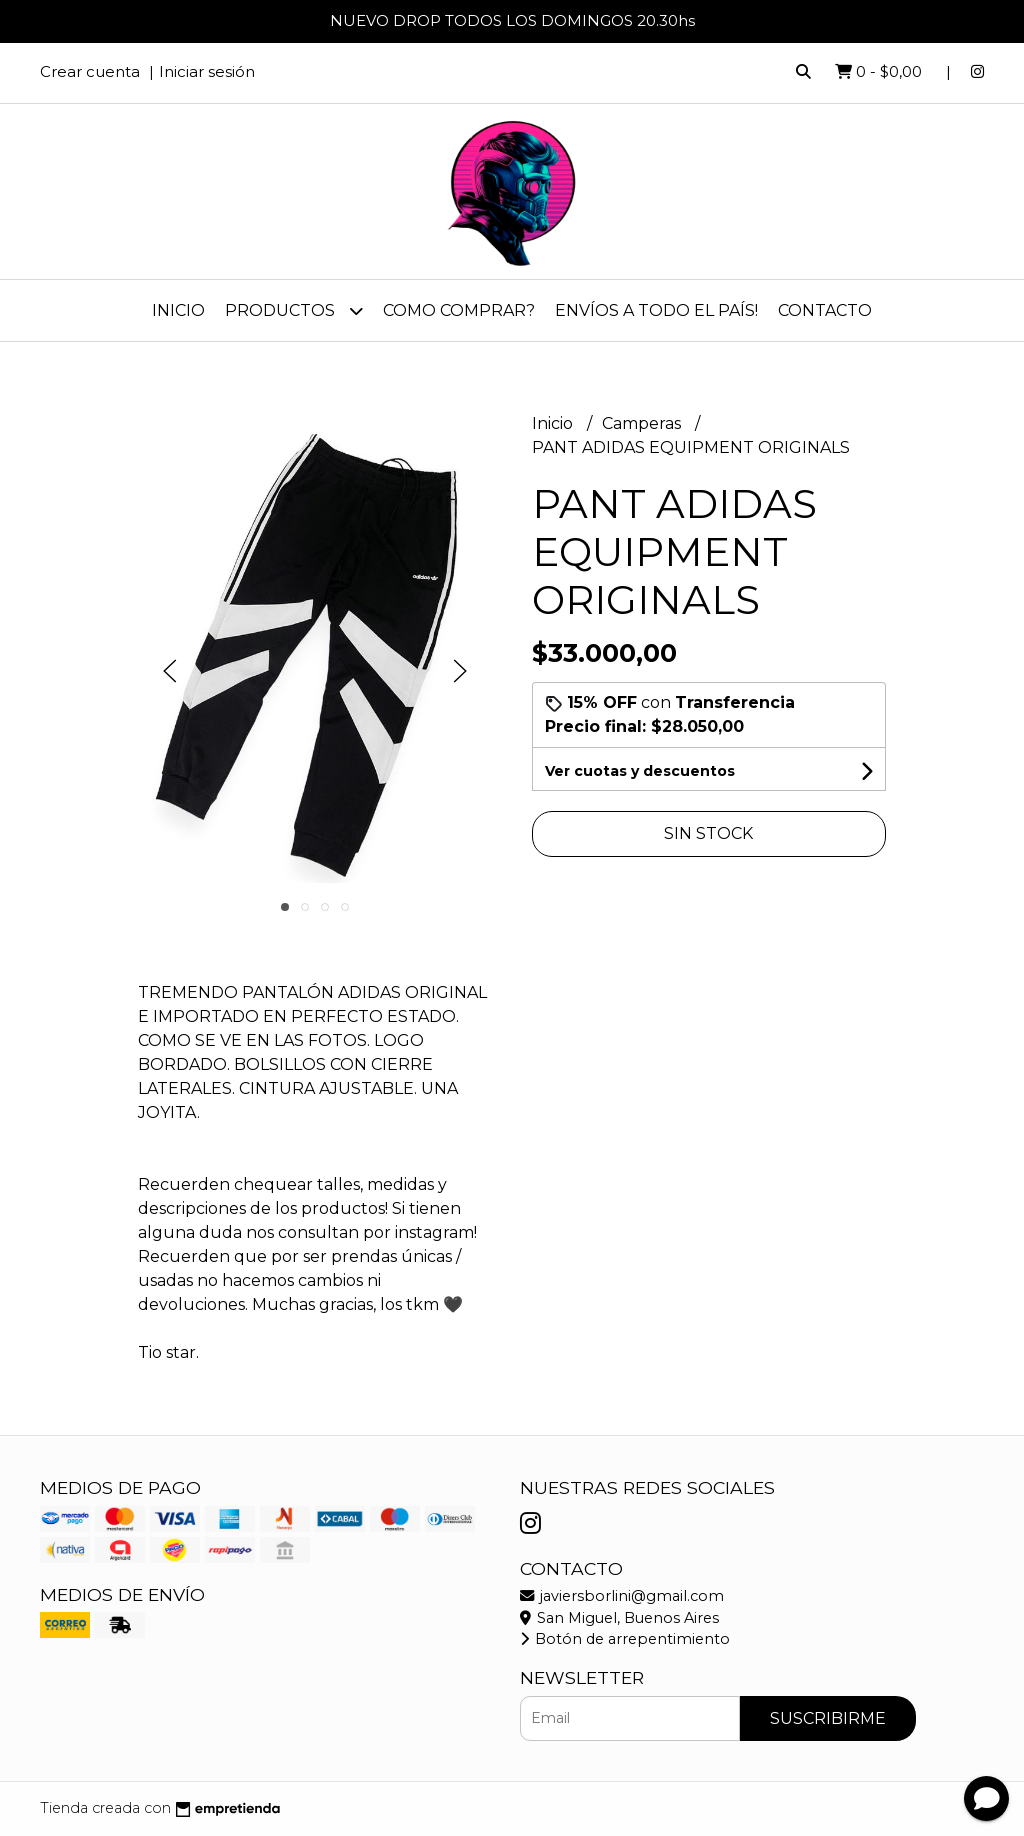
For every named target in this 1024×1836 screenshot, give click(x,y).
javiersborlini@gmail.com (622, 1596)
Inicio (178, 310)
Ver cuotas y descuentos (640, 771)
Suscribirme (828, 1718)
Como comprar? (459, 310)
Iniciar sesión (207, 71)
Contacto (825, 310)
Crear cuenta (90, 71)
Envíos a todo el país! (656, 310)
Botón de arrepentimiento (625, 1639)
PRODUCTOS (294, 310)
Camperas (643, 423)
